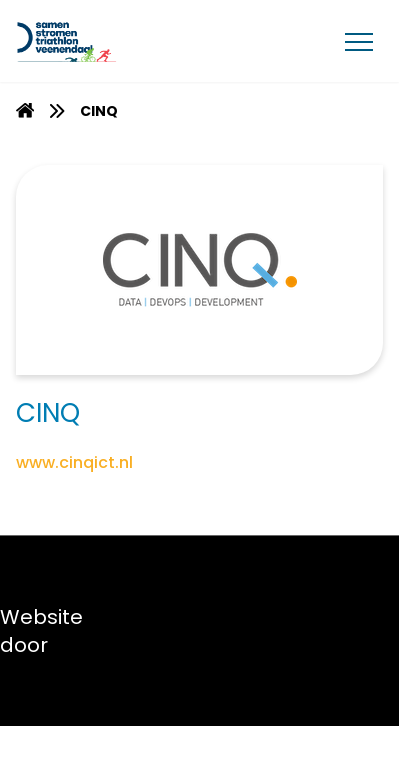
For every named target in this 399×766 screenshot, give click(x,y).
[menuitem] (25, 110)
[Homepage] (25, 113)
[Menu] (359, 41)
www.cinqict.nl (74, 462)
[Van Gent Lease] (112, 41)
